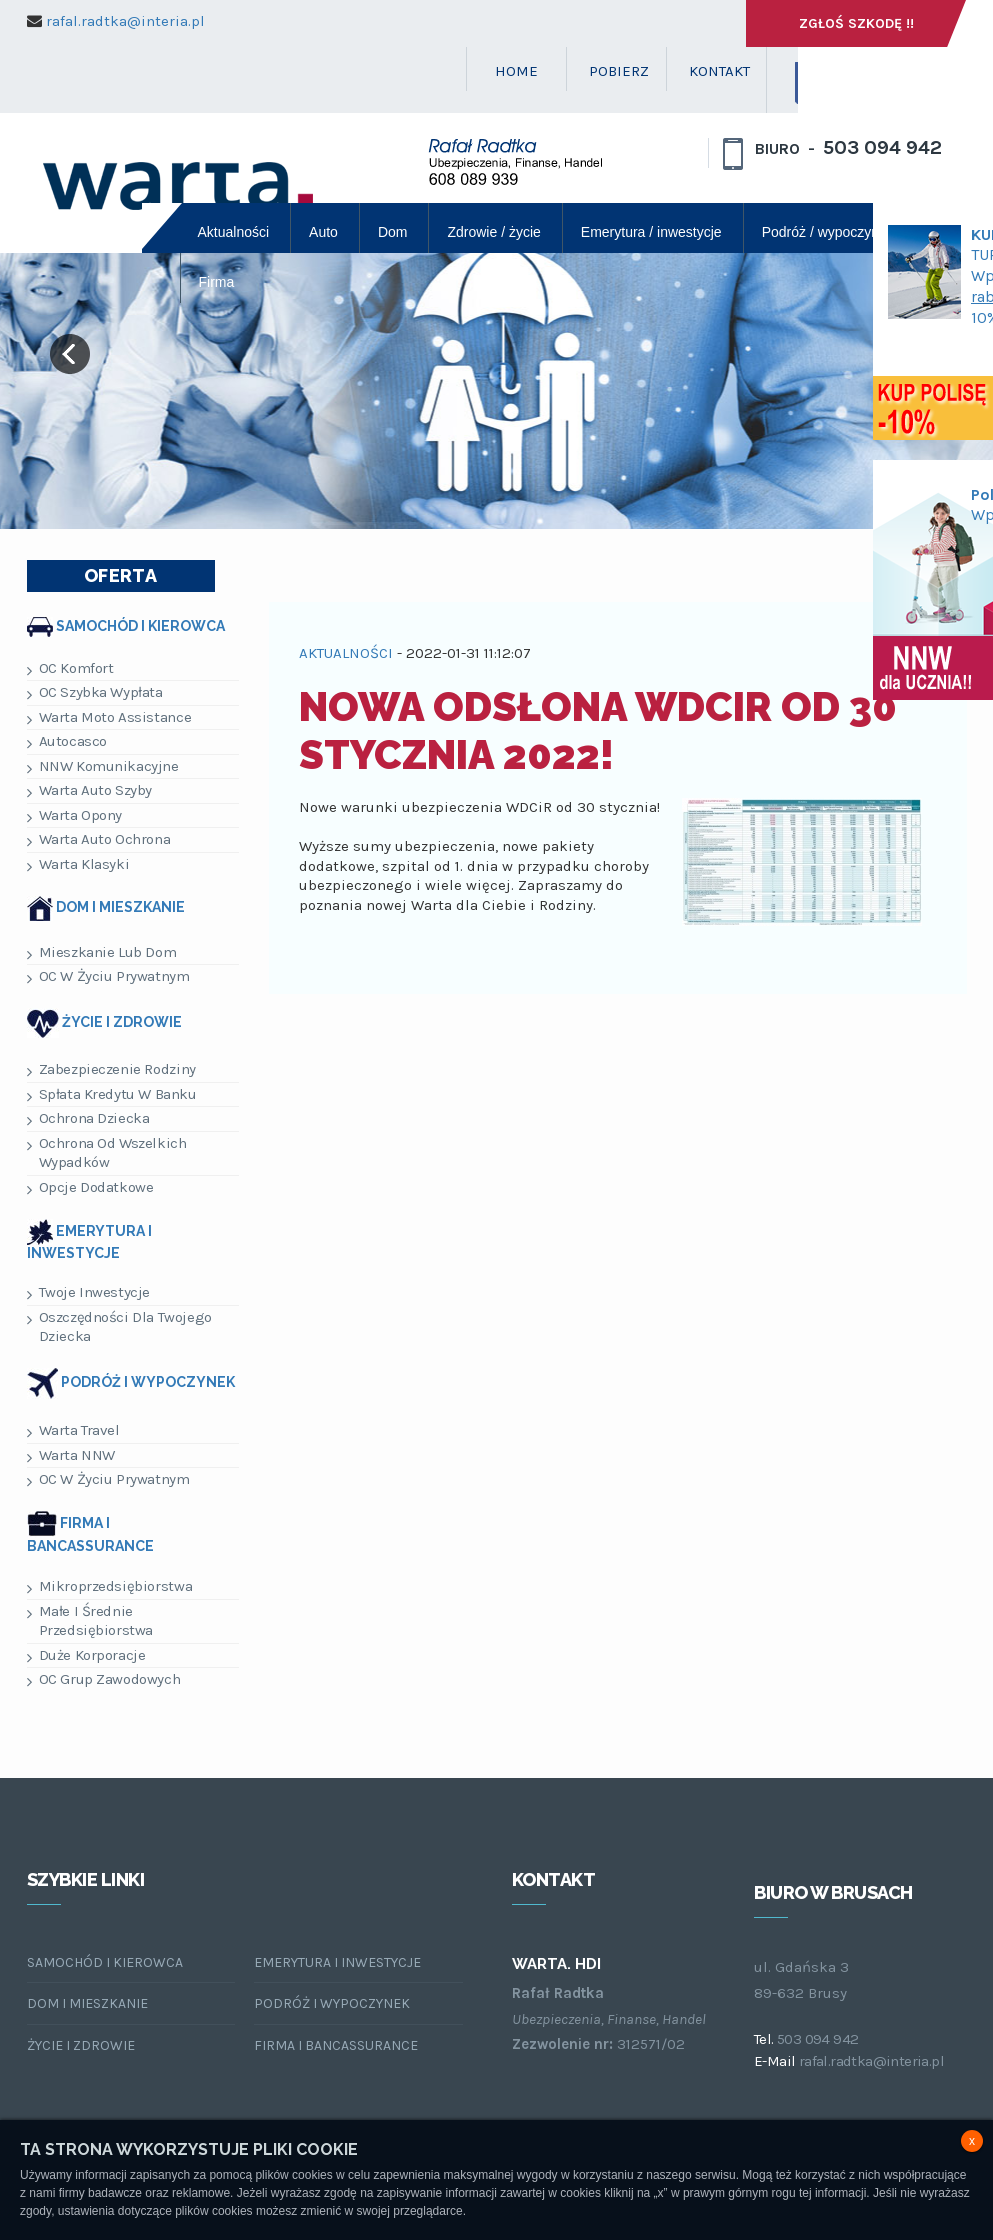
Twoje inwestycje (89, 1292)
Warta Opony (75, 815)
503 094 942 (882, 147)
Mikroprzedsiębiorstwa (110, 1586)
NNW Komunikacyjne (103, 766)
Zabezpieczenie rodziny (111, 1069)
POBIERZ (619, 71)
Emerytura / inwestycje (651, 232)
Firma (217, 282)
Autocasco (67, 741)
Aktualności (234, 232)
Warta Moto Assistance (109, 717)
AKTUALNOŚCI (346, 653)
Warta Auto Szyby (90, 790)
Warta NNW (71, 1455)
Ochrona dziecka (88, 1118)
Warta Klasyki (78, 864)
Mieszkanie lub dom (102, 952)
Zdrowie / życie (493, 232)
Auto (323, 232)
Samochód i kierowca (140, 625)
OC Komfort (70, 668)
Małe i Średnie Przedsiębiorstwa (90, 1621)
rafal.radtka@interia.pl (125, 21)
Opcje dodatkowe (90, 1187)
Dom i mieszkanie (120, 907)
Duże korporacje (86, 1655)
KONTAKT (719, 71)
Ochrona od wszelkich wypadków (107, 1153)
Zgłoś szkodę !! (856, 23)
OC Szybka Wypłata (95, 692)
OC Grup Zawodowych (104, 1679)
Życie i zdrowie (122, 1022)
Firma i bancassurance (336, 2045)
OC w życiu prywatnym (108, 976)
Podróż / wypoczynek (828, 232)
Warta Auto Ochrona (99, 839)
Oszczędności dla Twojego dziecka (119, 1327)
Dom (393, 232)
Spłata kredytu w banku (112, 1094)
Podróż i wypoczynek (148, 1383)
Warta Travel (73, 1430)
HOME (516, 71)
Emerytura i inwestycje (337, 1962)
